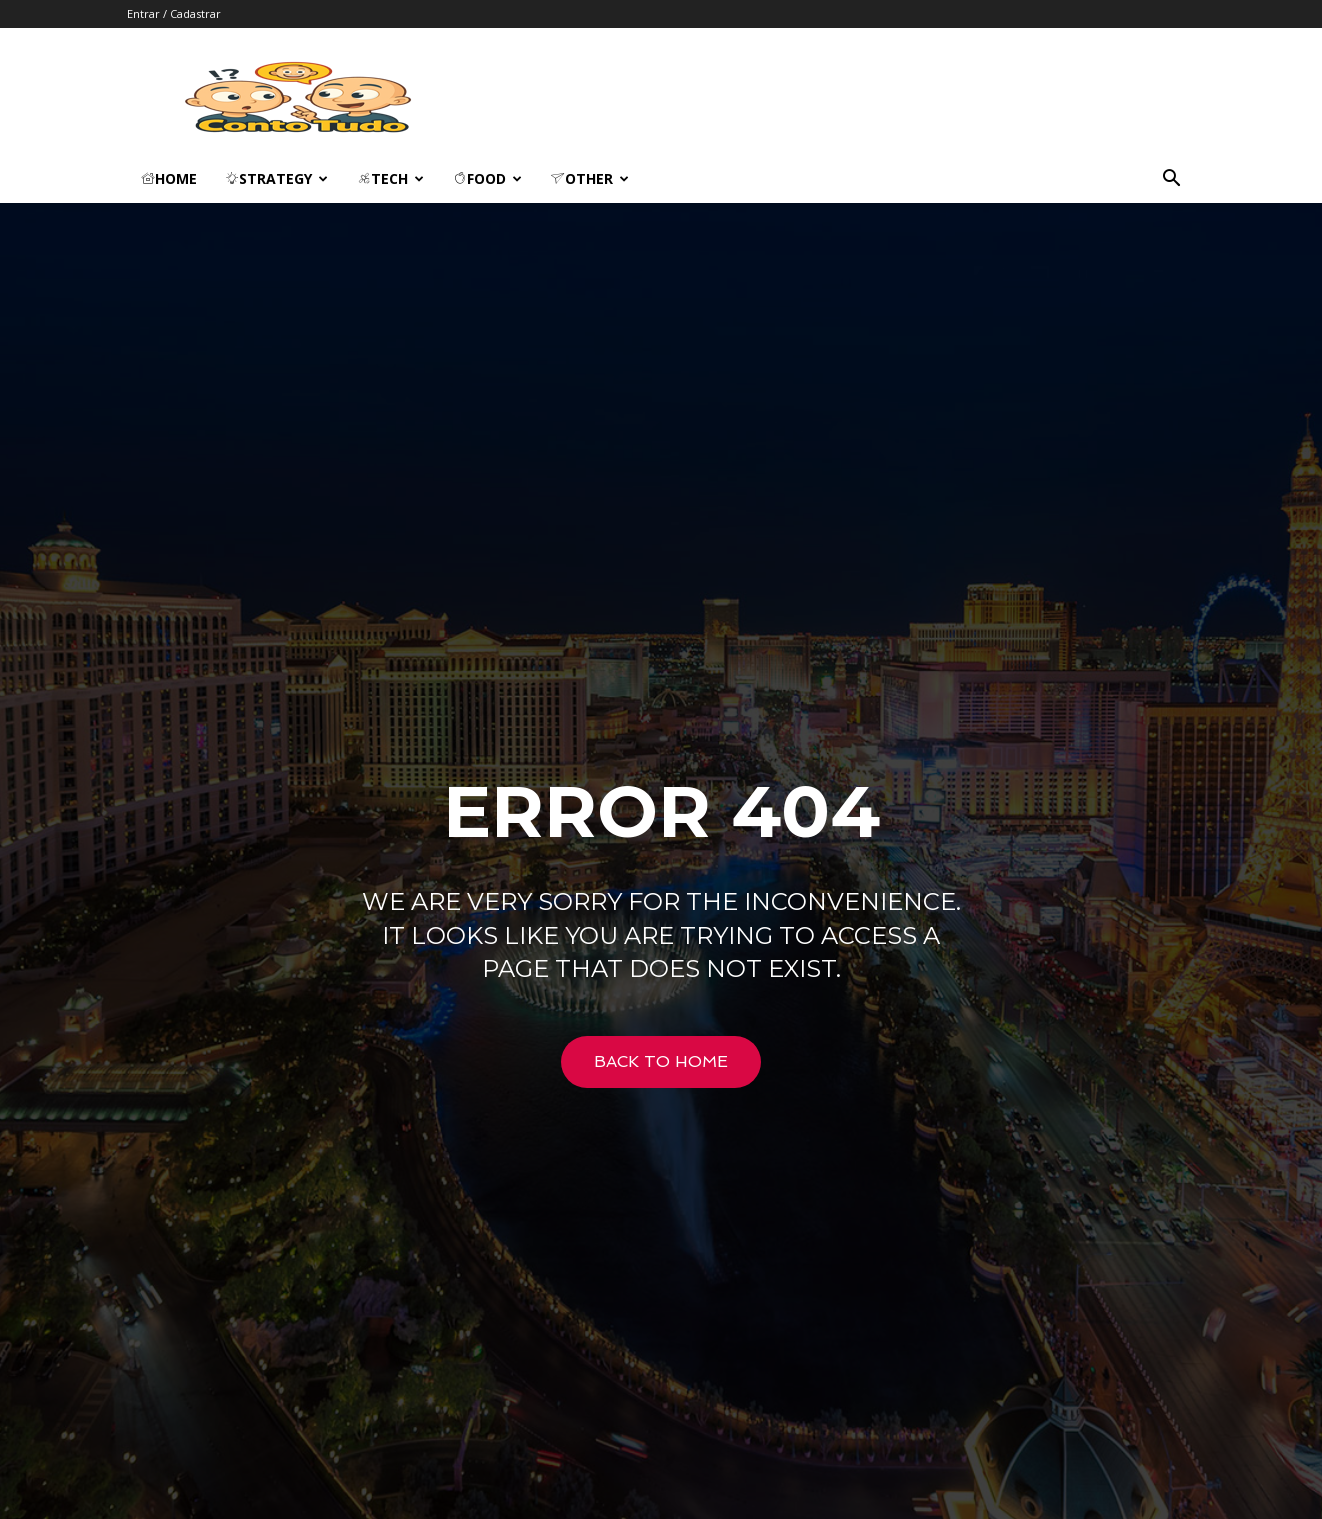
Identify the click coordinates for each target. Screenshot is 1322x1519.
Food (487, 178)
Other (590, 178)
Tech (390, 178)
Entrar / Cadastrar (174, 13)
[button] (1171, 180)
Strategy (276, 178)
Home (169, 178)
